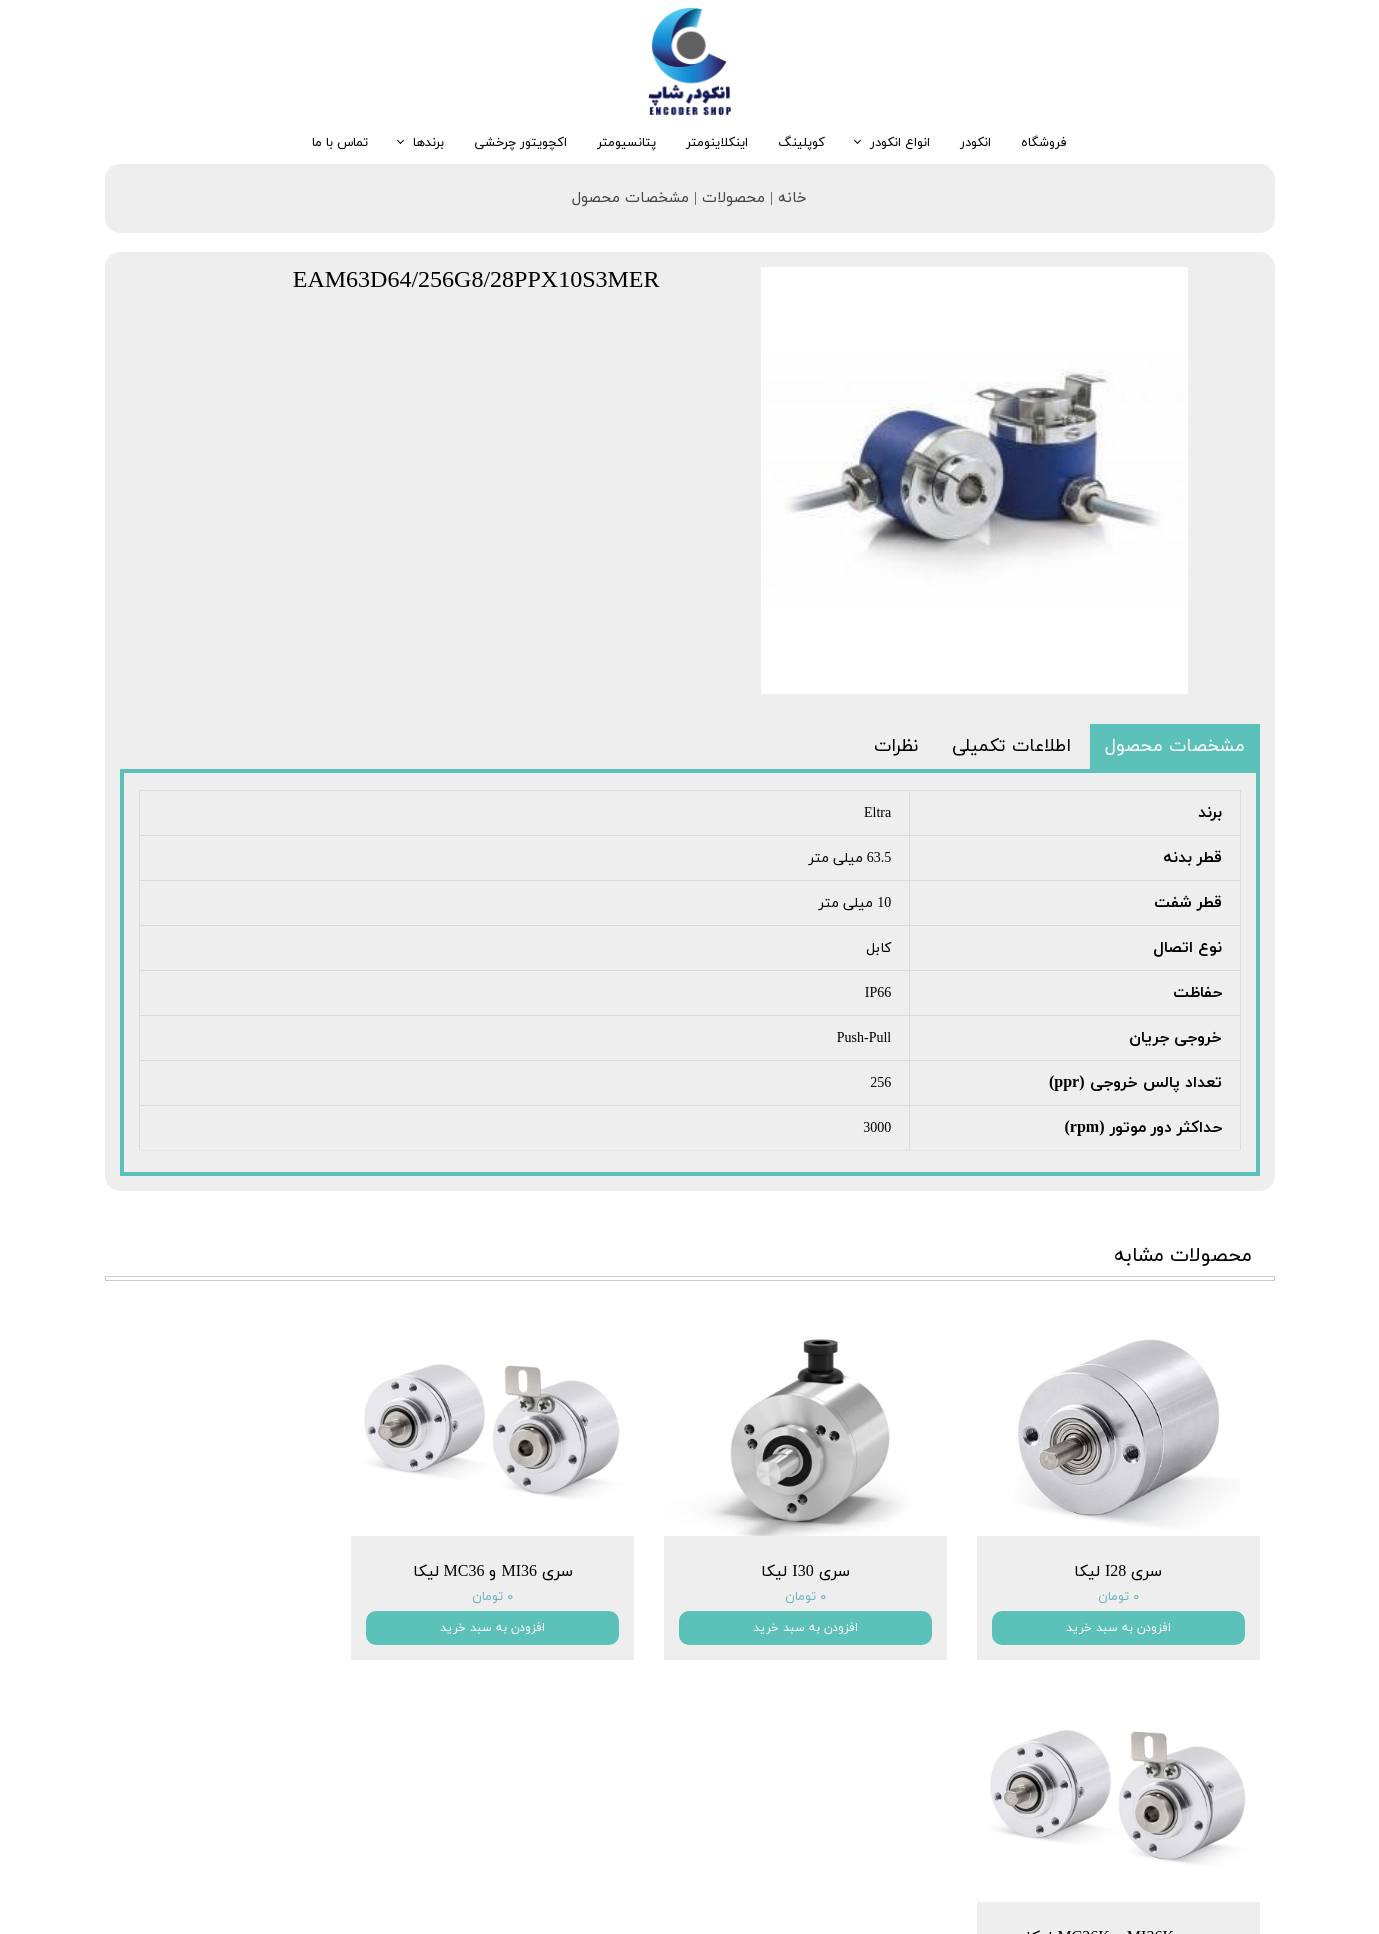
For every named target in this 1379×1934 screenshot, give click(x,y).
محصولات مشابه (1183, 1256)
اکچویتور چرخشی (520, 143)
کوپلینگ (801, 143)
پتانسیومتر (626, 143)
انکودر (975, 143)
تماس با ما (340, 143)
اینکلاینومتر (717, 143)
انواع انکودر (900, 143)
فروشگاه (1044, 143)
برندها (428, 143)
